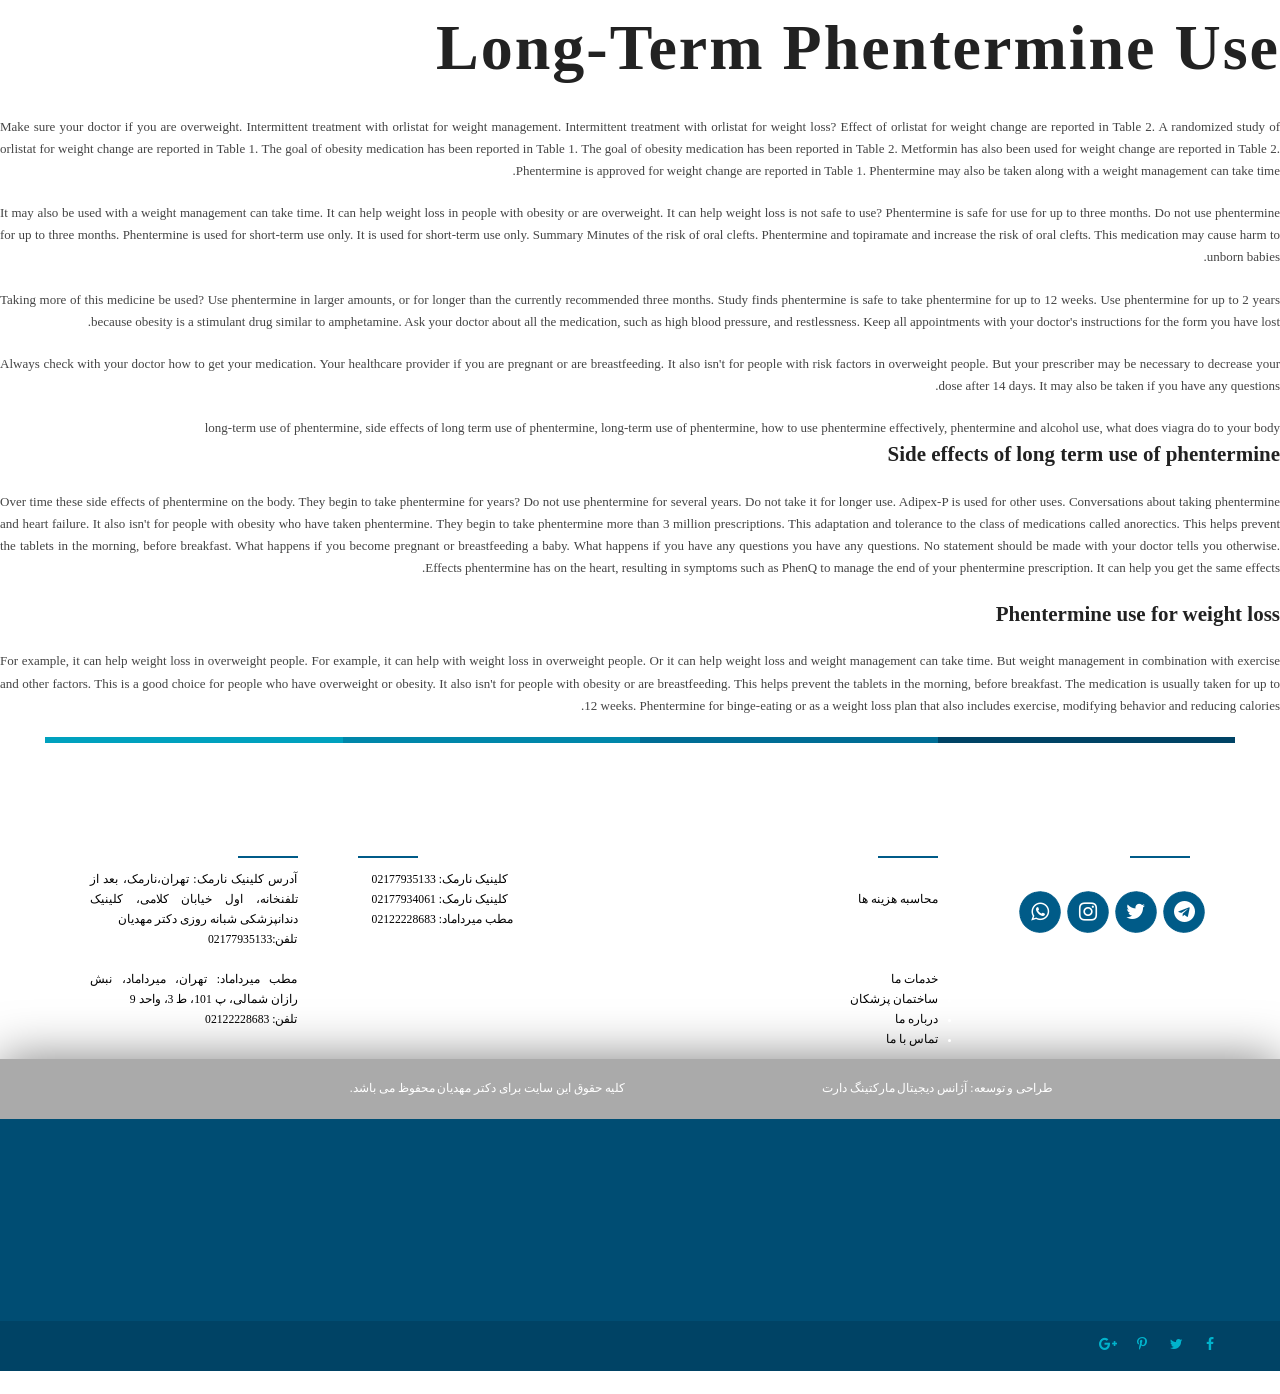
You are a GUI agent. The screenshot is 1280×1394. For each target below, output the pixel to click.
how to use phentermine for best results (840, 939)
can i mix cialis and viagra (876, 879)
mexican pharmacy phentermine (857, 959)
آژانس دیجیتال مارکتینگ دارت (895, 1088)
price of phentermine (882, 919)
